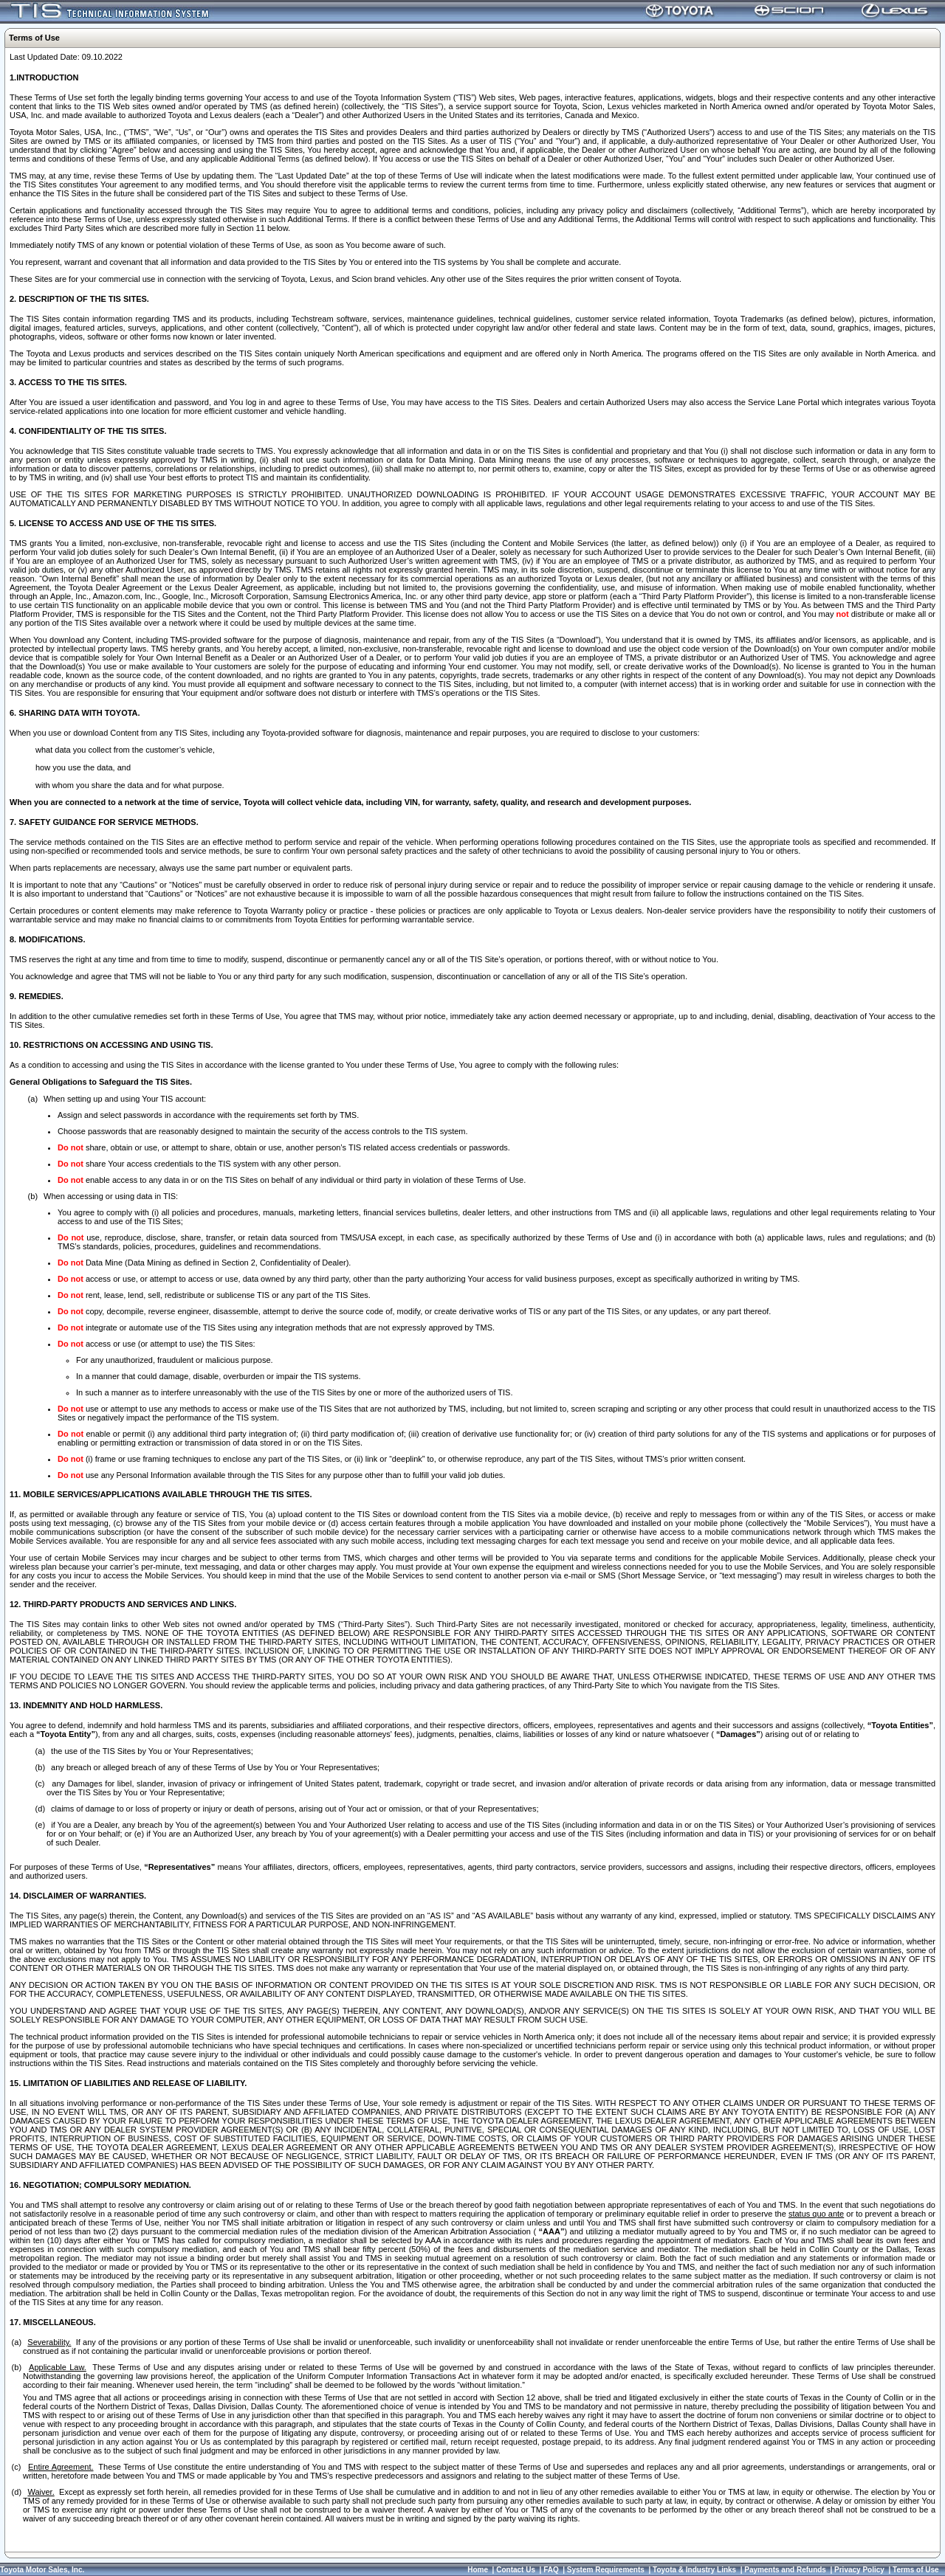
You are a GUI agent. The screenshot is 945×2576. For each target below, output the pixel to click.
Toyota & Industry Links (694, 2570)
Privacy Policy (859, 2570)
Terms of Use (916, 2570)
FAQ (551, 2570)
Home (477, 2570)
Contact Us (515, 2570)
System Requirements (606, 2570)
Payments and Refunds (785, 2570)
